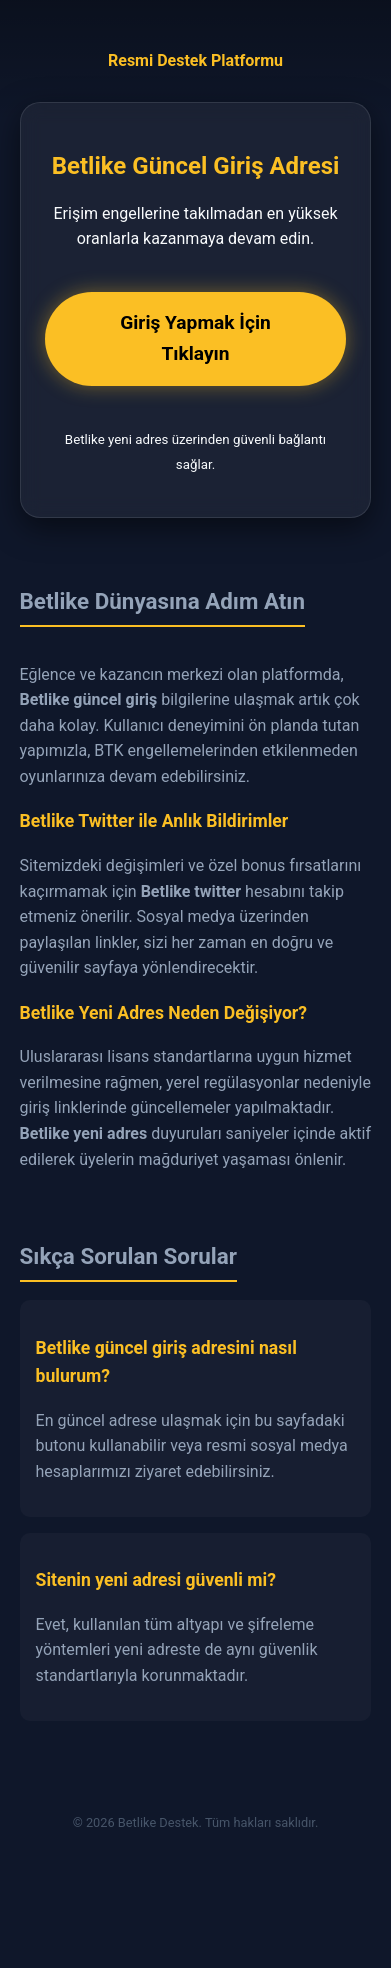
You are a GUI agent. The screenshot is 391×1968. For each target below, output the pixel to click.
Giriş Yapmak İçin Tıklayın (195, 338)
